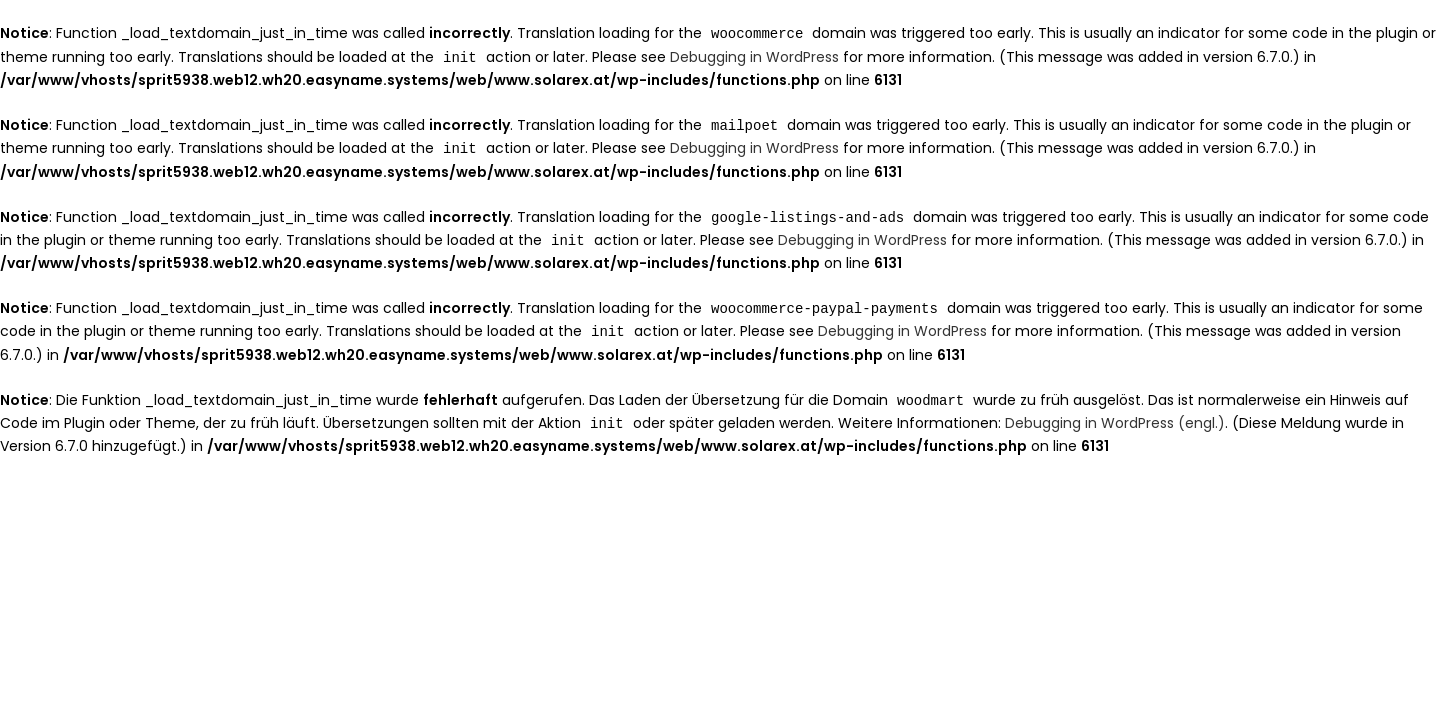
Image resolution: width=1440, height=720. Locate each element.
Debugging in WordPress (754, 56)
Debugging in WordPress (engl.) (1115, 414)
